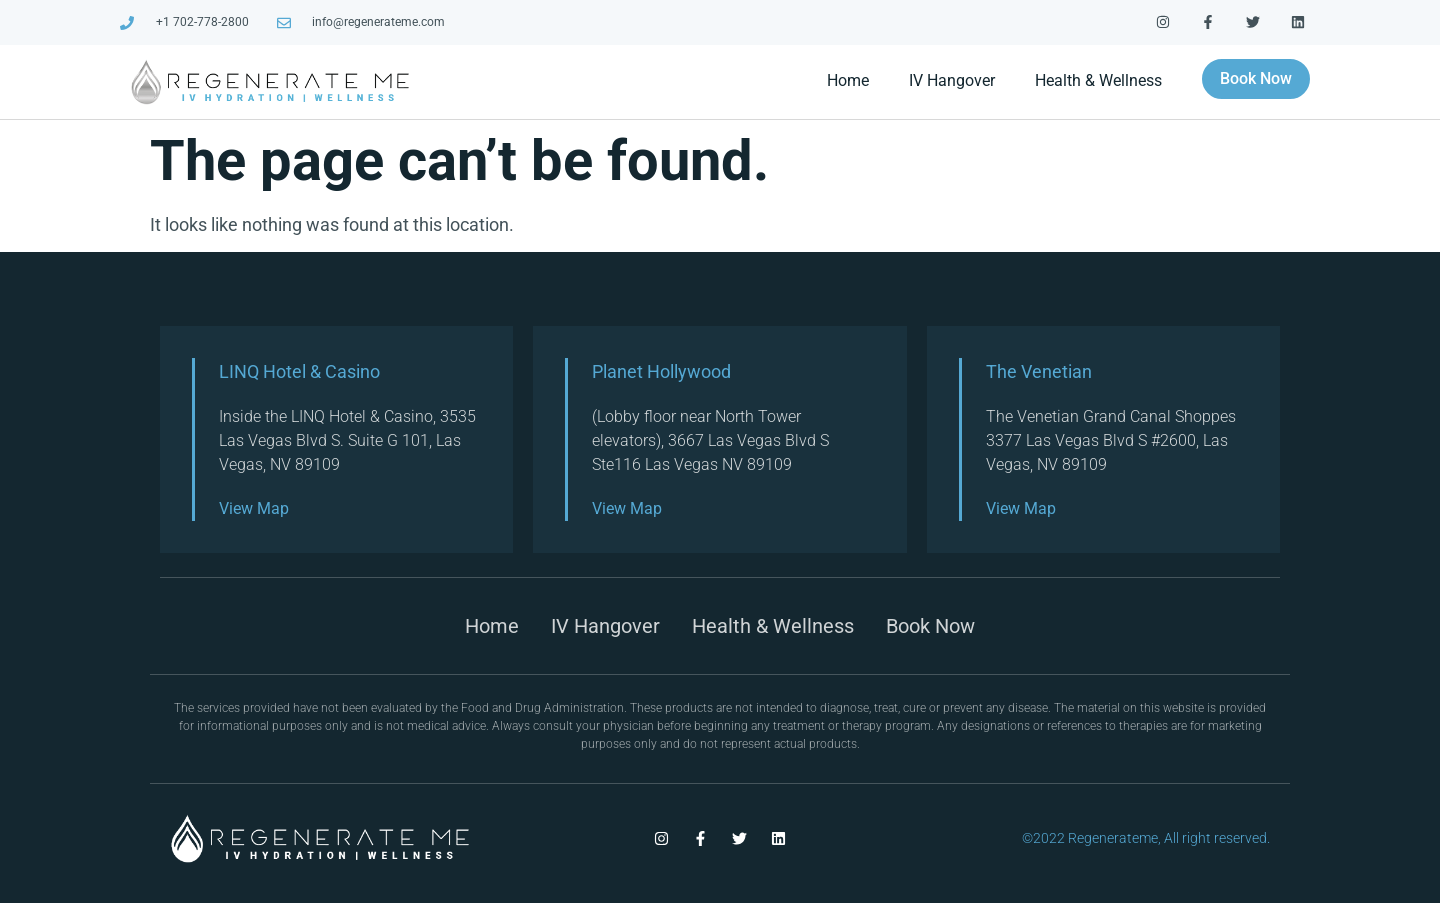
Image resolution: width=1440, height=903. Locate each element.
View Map (254, 508)
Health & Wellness (1098, 80)
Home (848, 80)
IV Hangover (952, 80)
